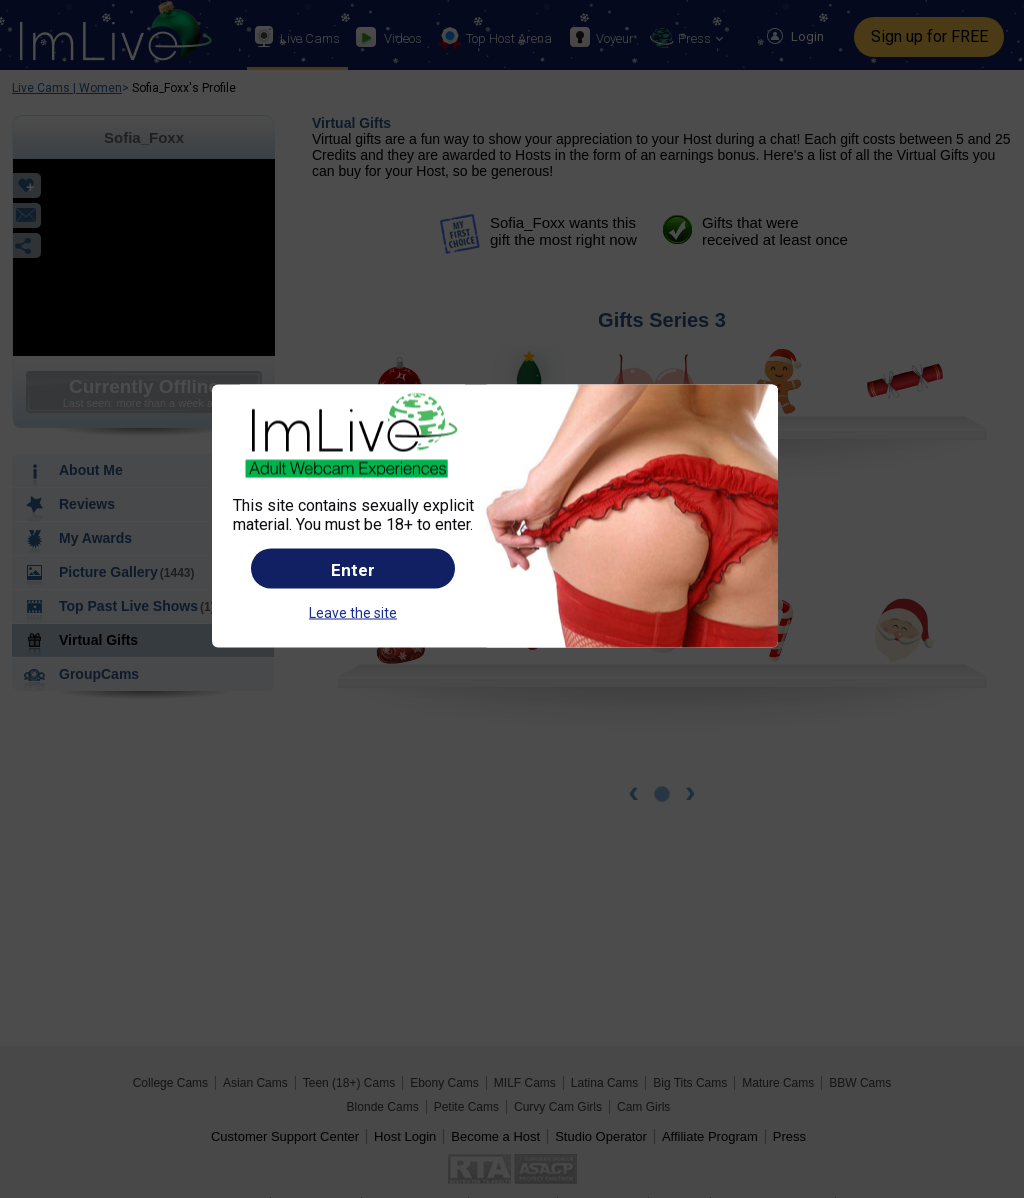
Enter (353, 570)
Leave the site (353, 613)
